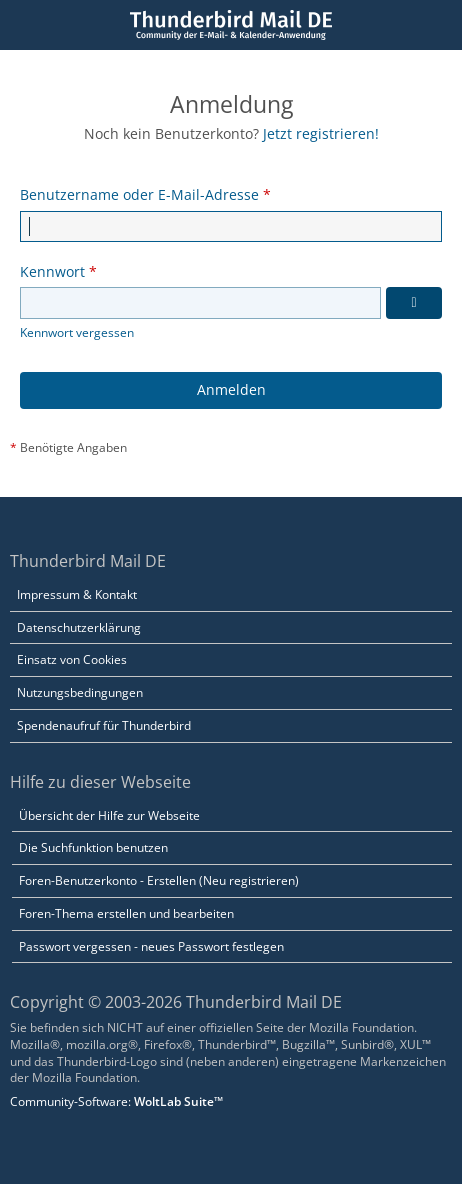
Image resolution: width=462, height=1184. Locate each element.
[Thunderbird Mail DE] (230, 25)
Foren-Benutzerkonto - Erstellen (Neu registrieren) (159, 880)
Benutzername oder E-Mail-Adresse (139, 194)
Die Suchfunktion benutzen (93, 847)
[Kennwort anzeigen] (414, 303)
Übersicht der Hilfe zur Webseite (109, 815)
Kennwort (52, 271)
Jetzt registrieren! (321, 133)
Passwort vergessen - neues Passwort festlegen (151, 946)
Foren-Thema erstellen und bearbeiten (126, 913)
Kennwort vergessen (77, 332)
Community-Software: (116, 1101)
